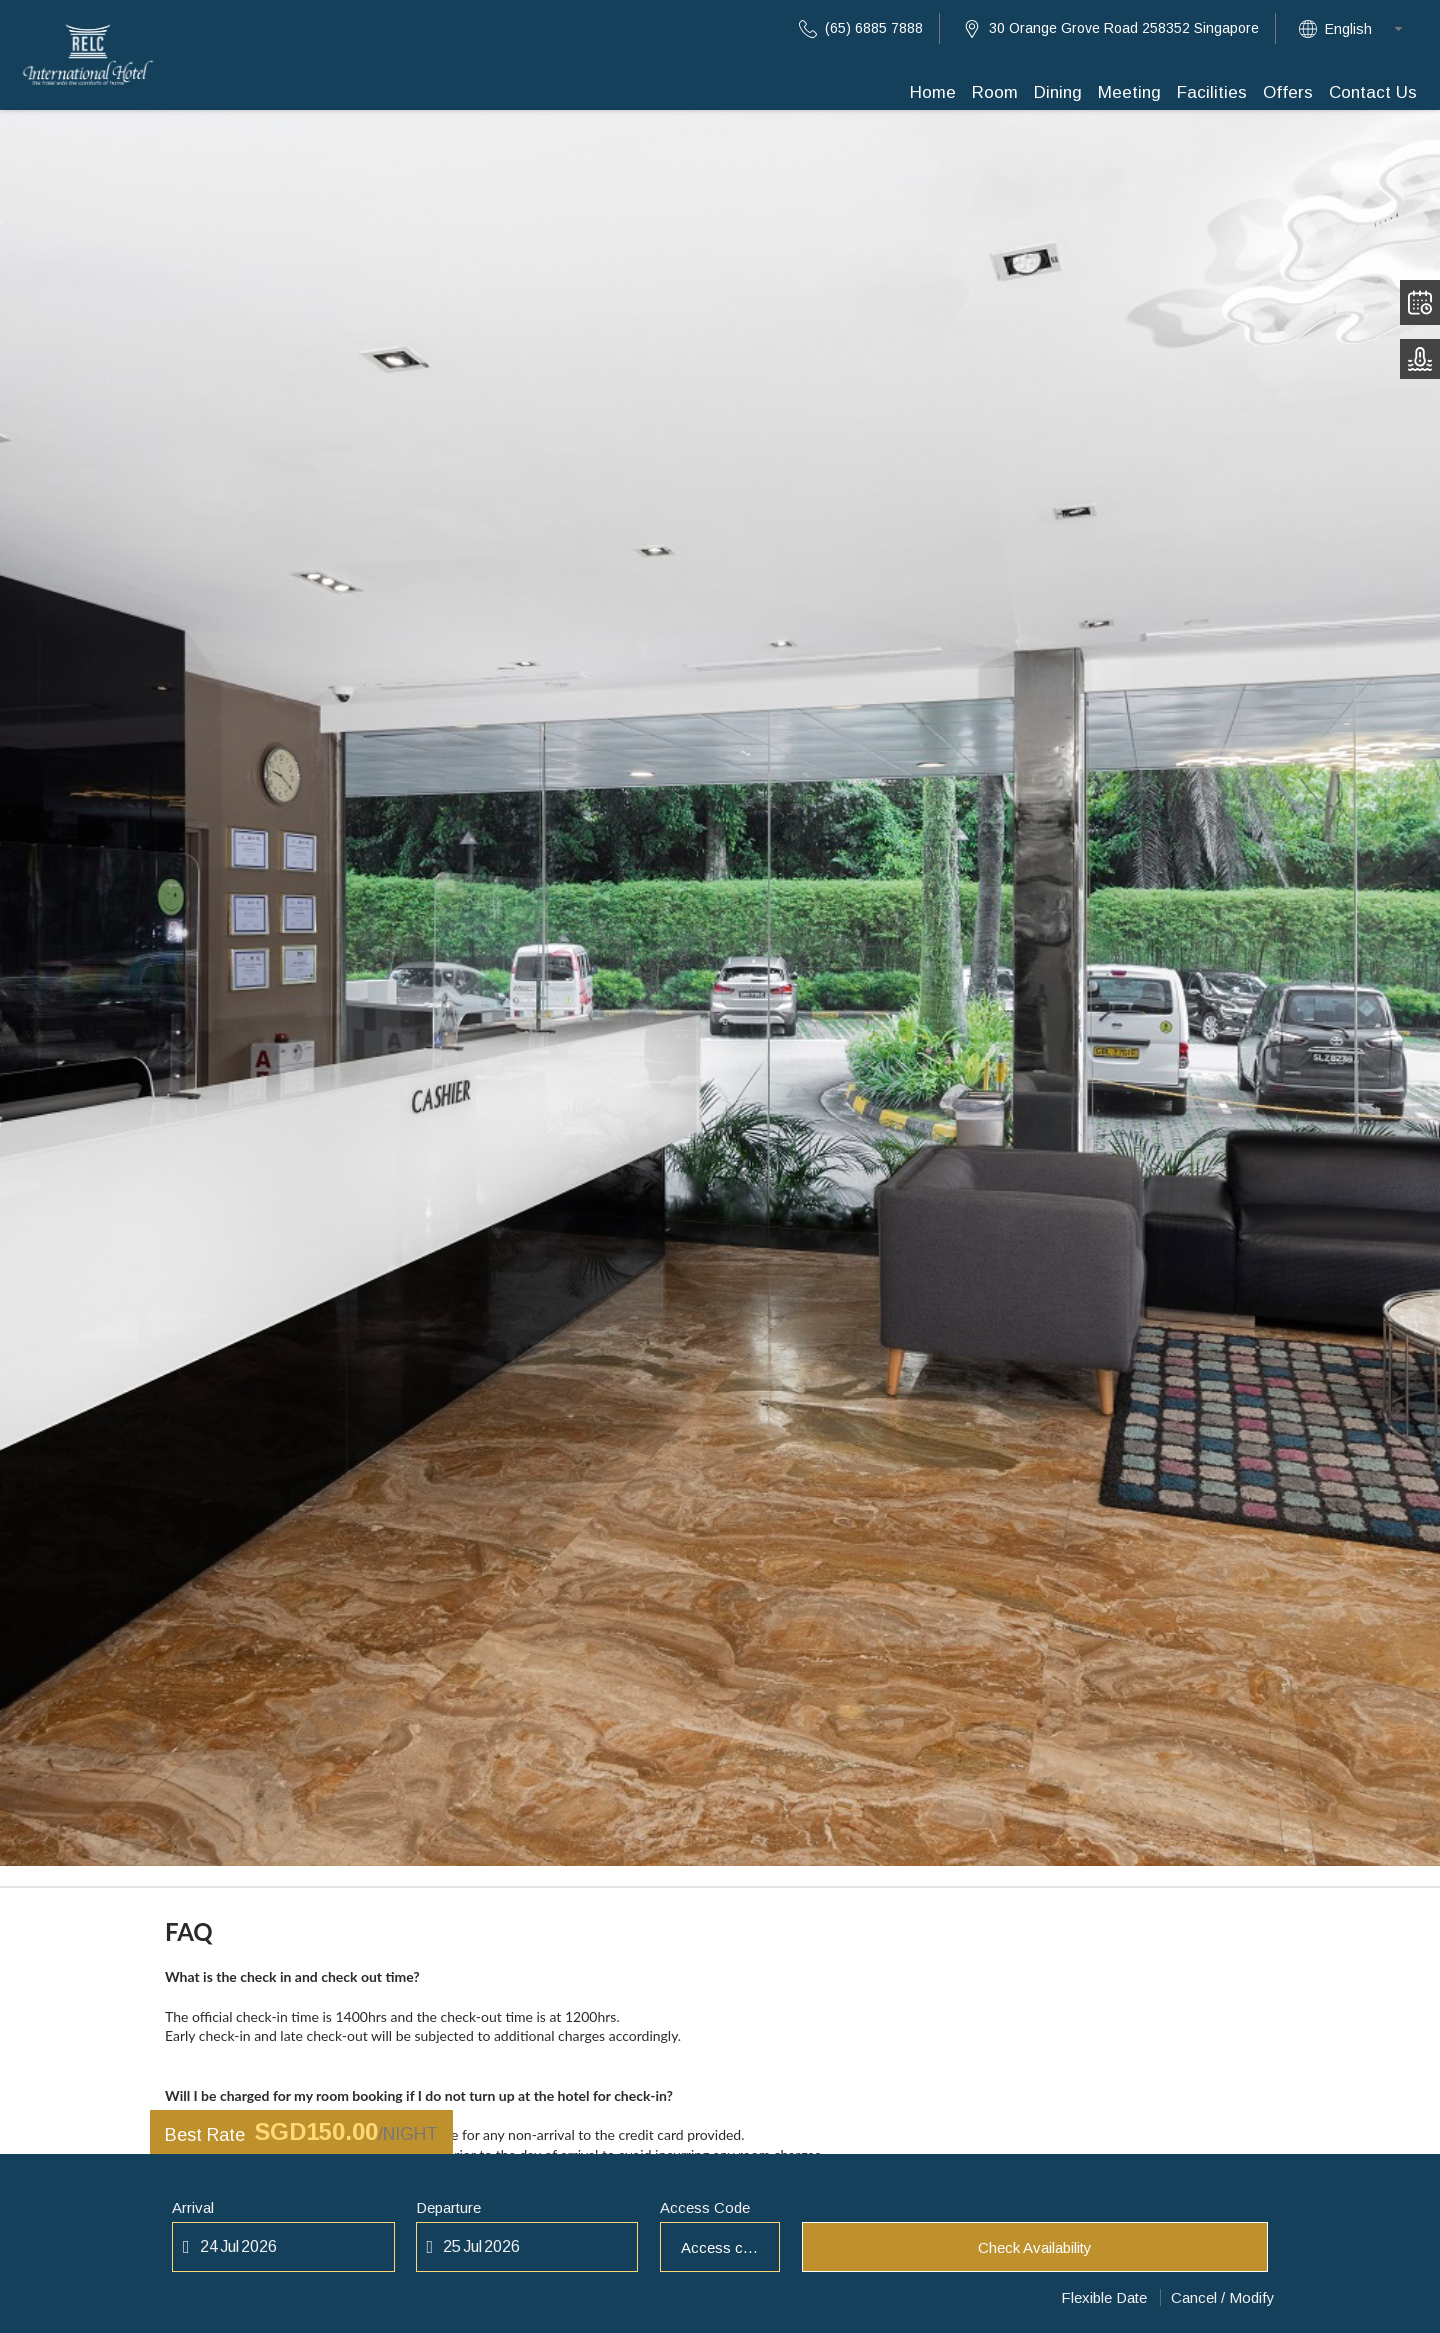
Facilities (1212, 92)
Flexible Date (1104, 2297)
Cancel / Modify (1223, 2297)
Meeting (1129, 92)
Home (933, 92)
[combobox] (1370, 28)
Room (995, 92)
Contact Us (1373, 92)
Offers (1288, 92)
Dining (1058, 92)
